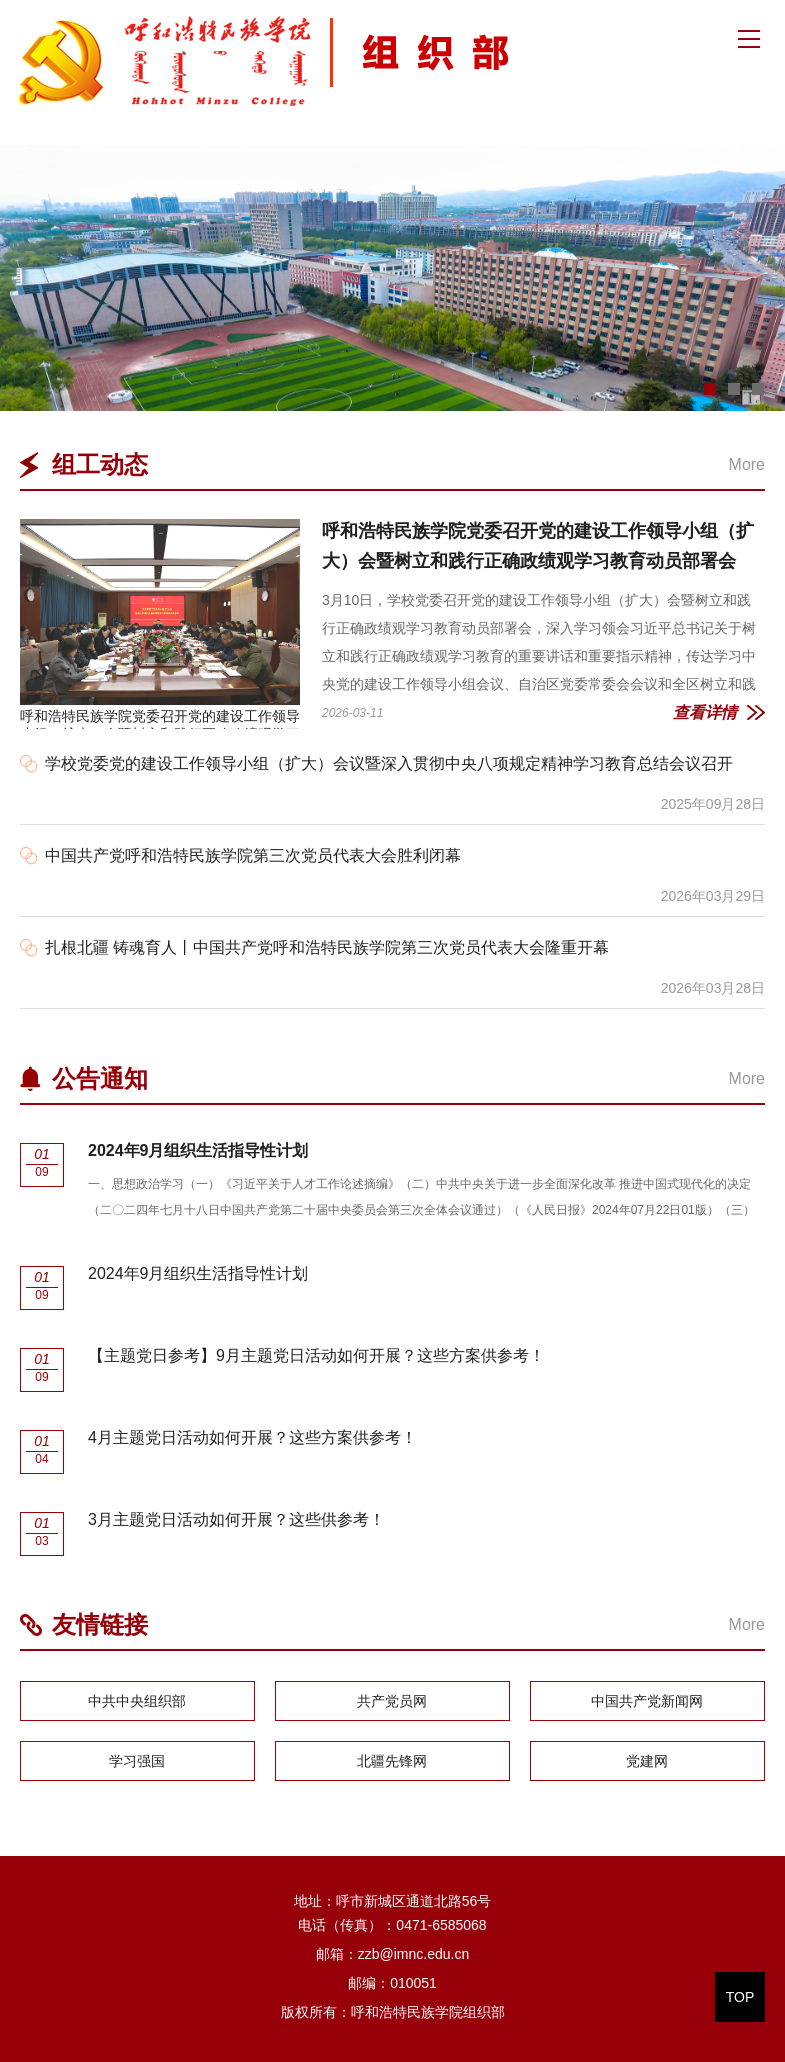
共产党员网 (392, 1701)
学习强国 (137, 1761)
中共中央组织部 (137, 1701)
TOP (740, 1997)
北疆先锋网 (392, 1761)
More (747, 464)
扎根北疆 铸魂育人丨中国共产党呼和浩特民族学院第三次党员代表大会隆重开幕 (327, 947)
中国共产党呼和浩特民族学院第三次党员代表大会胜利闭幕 (253, 855)
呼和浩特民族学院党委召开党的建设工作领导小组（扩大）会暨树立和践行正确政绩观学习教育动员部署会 (160, 624)
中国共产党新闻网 (647, 1701)
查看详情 (705, 712)
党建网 (647, 1761)
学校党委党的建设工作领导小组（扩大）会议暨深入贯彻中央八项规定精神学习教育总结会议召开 (389, 763)
